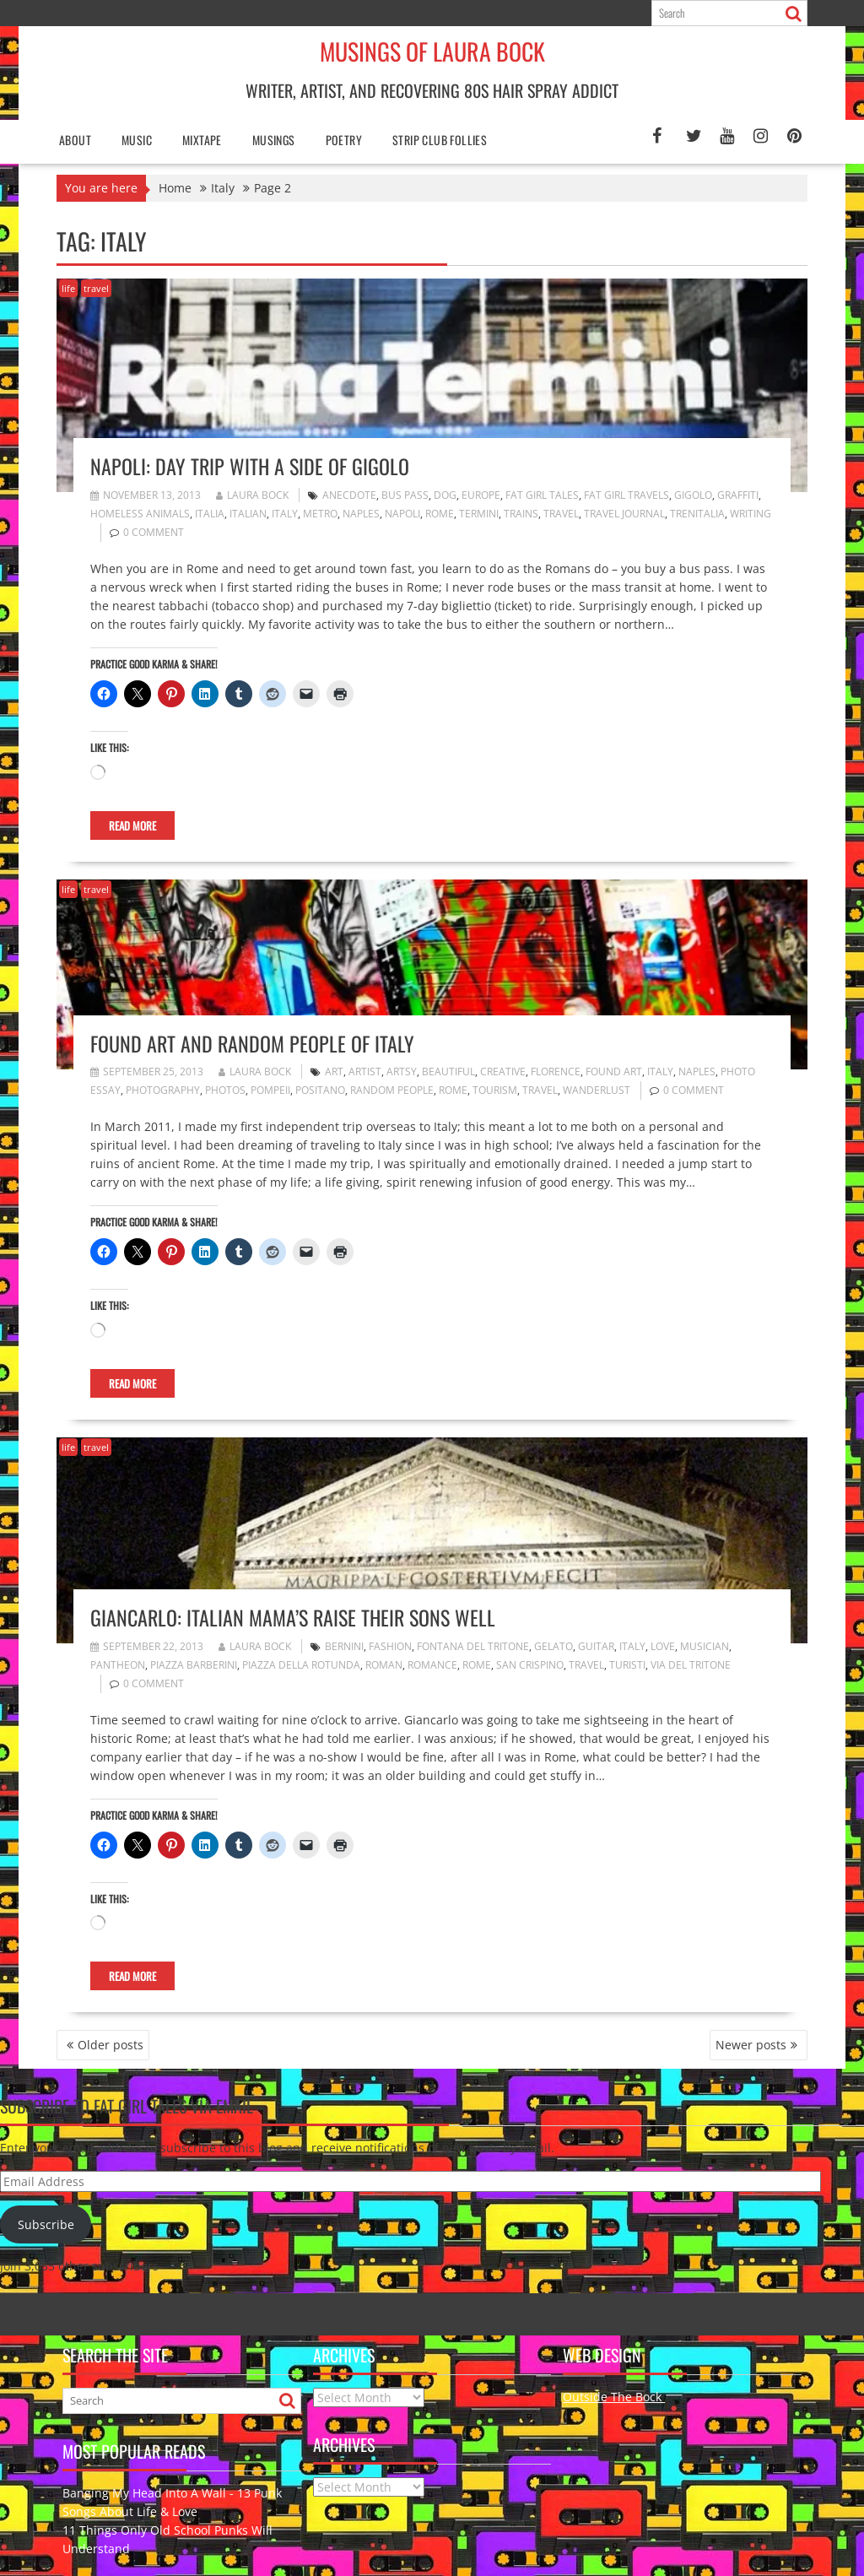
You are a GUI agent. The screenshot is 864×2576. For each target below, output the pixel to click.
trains (521, 513)
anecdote (349, 495)
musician (704, 1646)
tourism (494, 1090)
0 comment (153, 532)
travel (96, 288)
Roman (383, 1665)
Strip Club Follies (439, 140)
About (75, 140)
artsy (401, 1071)
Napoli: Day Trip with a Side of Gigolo (249, 466)
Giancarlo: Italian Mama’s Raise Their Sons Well (292, 1617)
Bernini (344, 1646)
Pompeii (270, 1090)
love (663, 1646)
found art (614, 1071)
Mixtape (202, 140)
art (334, 1071)
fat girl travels (626, 495)
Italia (209, 513)
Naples (361, 513)
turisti (627, 1665)
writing (750, 513)
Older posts (110, 2045)
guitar (596, 1646)
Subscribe (46, 2224)
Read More (132, 825)
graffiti (738, 495)
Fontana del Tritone (473, 1646)
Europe (481, 495)
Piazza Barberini (193, 1665)
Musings (273, 140)
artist (364, 1071)
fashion (390, 1646)
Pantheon (117, 1665)
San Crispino (530, 1665)
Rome (439, 513)
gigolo (693, 495)
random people (392, 1090)
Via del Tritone (691, 1665)
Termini (479, 513)
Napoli (402, 513)
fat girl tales (542, 495)
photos (225, 1090)
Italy (285, 513)
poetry (344, 140)
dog (445, 495)
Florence (555, 1071)
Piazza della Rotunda (301, 1665)
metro (320, 513)
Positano (320, 1090)
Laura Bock (252, 495)
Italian (248, 513)
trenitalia (697, 513)
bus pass (405, 495)
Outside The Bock (614, 2397)
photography (163, 1090)
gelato (553, 1646)
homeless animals (140, 513)
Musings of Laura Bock (432, 51)
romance (432, 1665)
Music (137, 140)
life (68, 288)
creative (503, 1071)
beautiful (448, 1071)
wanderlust (596, 1090)
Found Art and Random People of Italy (252, 1043)
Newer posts (751, 2045)
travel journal (624, 513)
